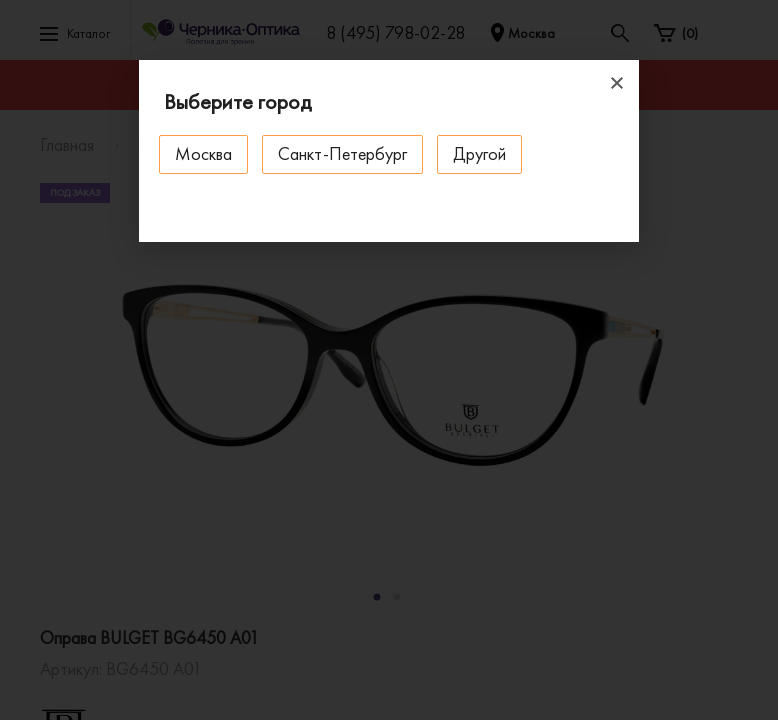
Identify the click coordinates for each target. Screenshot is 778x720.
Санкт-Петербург (342, 153)
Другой (479, 153)
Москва (203, 153)
